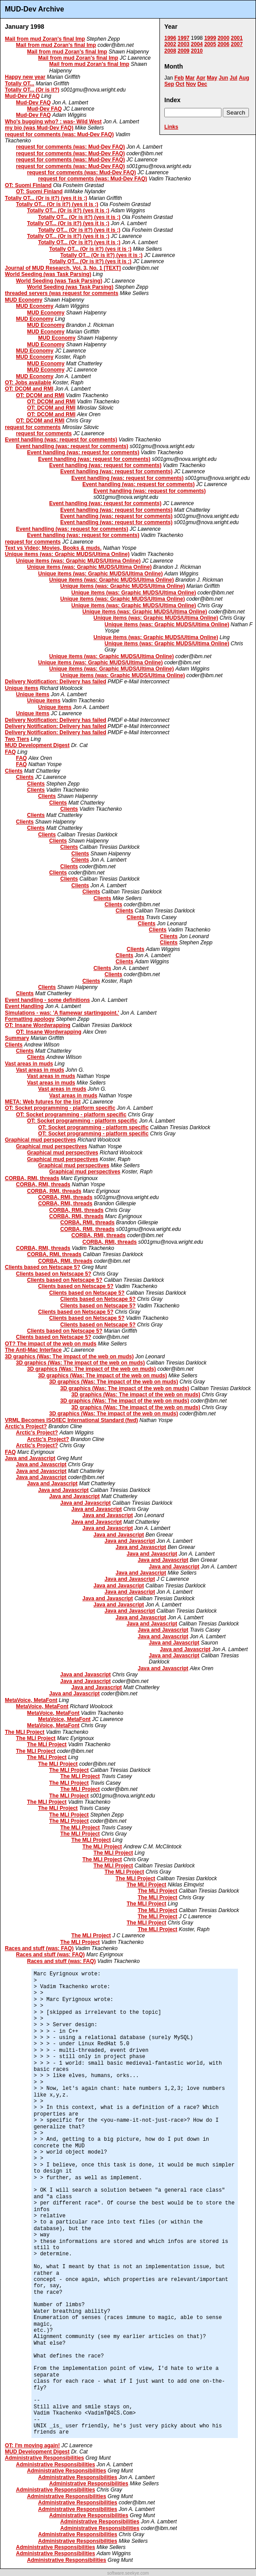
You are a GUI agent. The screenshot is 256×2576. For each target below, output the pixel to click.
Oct (179, 84)
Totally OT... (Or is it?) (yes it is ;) (46, 198)
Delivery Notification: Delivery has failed (55, 681)
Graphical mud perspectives (40, 1140)
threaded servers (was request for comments (61, 293)
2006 (223, 44)
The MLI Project (24, 1732)
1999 (210, 38)
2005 (210, 44)
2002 (170, 44)
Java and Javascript (30, 1458)
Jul (233, 78)
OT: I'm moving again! (32, 2445)
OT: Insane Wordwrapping (37, 1025)
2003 (184, 44)
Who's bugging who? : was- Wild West (53, 122)
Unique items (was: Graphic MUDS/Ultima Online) (67, 554)
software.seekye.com (128, 2573)
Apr (201, 78)
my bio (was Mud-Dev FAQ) (39, 128)
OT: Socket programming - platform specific (60, 1108)
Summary (17, 1038)
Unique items (21, 688)
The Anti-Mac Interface (33, 1350)
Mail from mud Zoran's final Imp (45, 39)
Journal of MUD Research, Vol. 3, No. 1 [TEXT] (63, 268)
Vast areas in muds (29, 1064)
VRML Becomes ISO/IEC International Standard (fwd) (71, 1420)
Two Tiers (17, 739)
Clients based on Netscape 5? (42, 1267)
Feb (179, 78)
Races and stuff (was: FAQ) (39, 1948)
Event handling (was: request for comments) (61, 440)
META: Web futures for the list (43, 1102)
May (212, 78)
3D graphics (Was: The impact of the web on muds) (69, 1356)
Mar (189, 78)
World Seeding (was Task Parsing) (48, 274)
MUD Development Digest (37, 745)
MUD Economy (24, 300)
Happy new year (25, 77)
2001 (237, 38)
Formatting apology (29, 1019)
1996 (170, 38)
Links (171, 127)
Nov (191, 84)
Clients (14, 771)
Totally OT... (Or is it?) (32, 90)
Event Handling (24, 1006)
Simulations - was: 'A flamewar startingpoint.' (62, 1013)
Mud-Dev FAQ (22, 96)
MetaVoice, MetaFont (31, 1700)
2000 (223, 38)
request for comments (33, 427)
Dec (202, 84)
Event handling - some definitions (47, 1000)
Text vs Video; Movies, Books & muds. (53, 548)
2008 (170, 51)
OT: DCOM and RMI (29, 389)
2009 (184, 51)
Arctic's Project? (26, 1426)
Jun (223, 78)
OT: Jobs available (28, 383)
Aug (244, 78)
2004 (197, 44)
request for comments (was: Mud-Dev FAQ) (59, 134)
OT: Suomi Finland (28, 185)
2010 (197, 51)
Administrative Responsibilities (44, 2458)
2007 (237, 44)
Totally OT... (19, 83)
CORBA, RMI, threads (32, 1178)
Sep (169, 84)
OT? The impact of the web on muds (51, 1344)
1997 (184, 38)
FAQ (10, 752)
